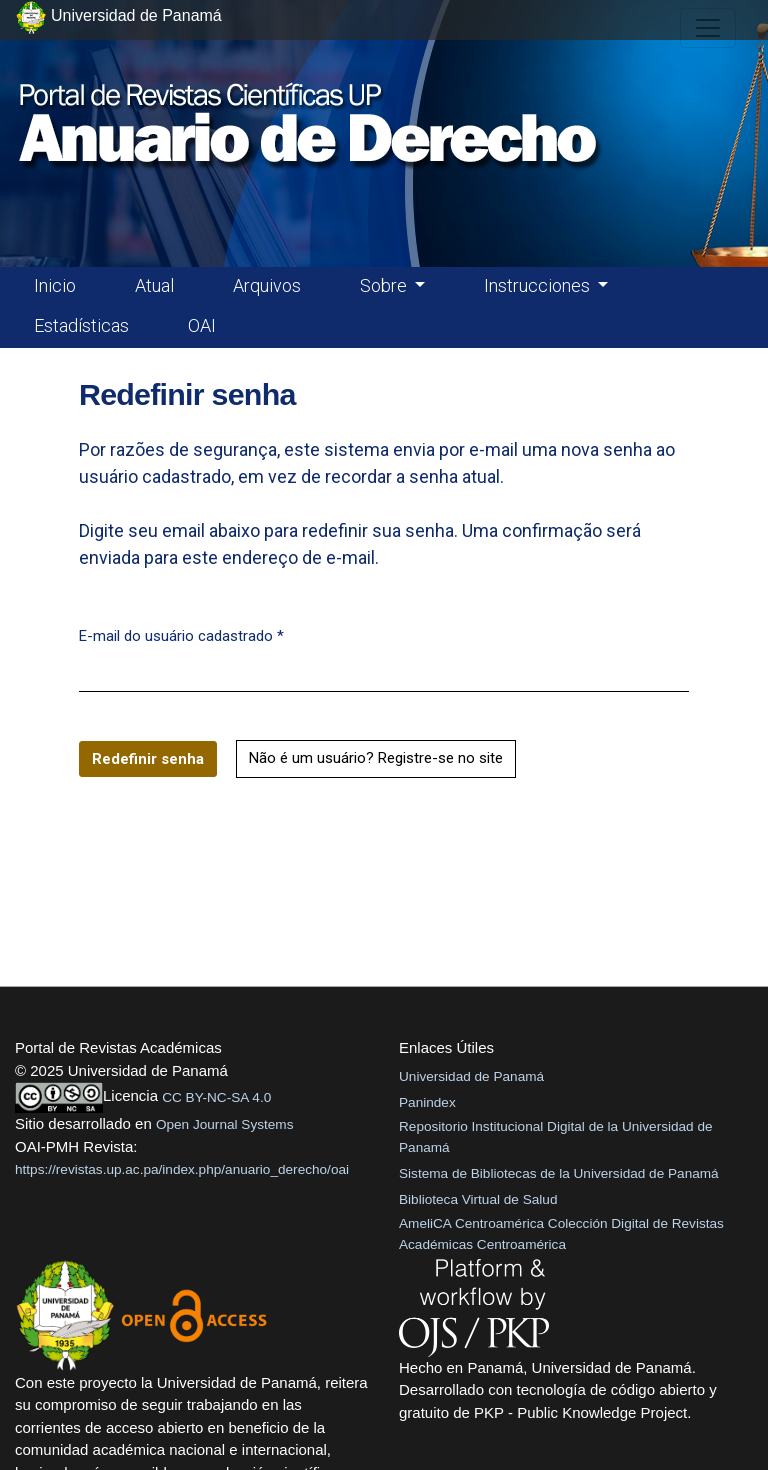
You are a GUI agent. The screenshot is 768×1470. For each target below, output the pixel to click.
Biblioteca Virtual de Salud (478, 1199)
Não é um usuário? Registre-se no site (376, 758)
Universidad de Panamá (471, 1076)
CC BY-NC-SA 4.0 (216, 1097)
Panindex (427, 1102)
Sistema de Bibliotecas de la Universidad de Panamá (559, 1173)
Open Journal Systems (225, 1124)
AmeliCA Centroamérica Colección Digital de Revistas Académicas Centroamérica (561, 1233)
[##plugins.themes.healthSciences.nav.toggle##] (708, 28)
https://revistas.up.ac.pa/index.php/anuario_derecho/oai (182, 1169)
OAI (202, 325)
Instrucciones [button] (539, 285)
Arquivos (267, 285)
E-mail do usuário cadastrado (181, 635)
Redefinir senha (148, 759)
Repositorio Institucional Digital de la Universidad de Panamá (556, 1136)
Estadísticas (81, 325)
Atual (154, 285)
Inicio (55, 285)
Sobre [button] (385, 285)
